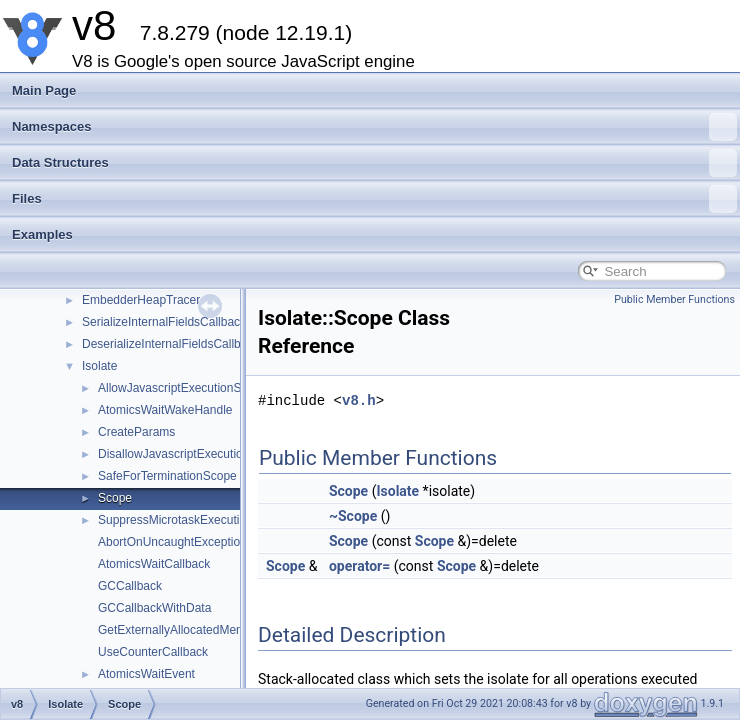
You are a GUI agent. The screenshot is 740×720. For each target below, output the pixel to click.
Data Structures (374, 163)
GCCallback (130, 586)
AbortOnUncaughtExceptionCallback (195, 542)
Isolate (99, 366)
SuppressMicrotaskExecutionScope (192, 520)
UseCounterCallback (153, 652)
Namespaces (374, 127)
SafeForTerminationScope (167, 476)
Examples (42, 234)
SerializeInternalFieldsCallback (164, 322)
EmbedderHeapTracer (141, 300)
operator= (359, 566)
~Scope (353, 516)
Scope (115, 498)
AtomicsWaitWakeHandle (165, 410)
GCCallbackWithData (154, 608)
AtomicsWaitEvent (146, 674)
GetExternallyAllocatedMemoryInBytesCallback (223, 630)
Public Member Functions (674, 299)
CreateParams (136, 432)
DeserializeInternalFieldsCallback (170, 344)
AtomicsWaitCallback (154, 564)
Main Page (44, 90)
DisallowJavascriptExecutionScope (190, 454)
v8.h (359, 400)
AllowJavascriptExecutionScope (182, 388)
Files (374, 199)
